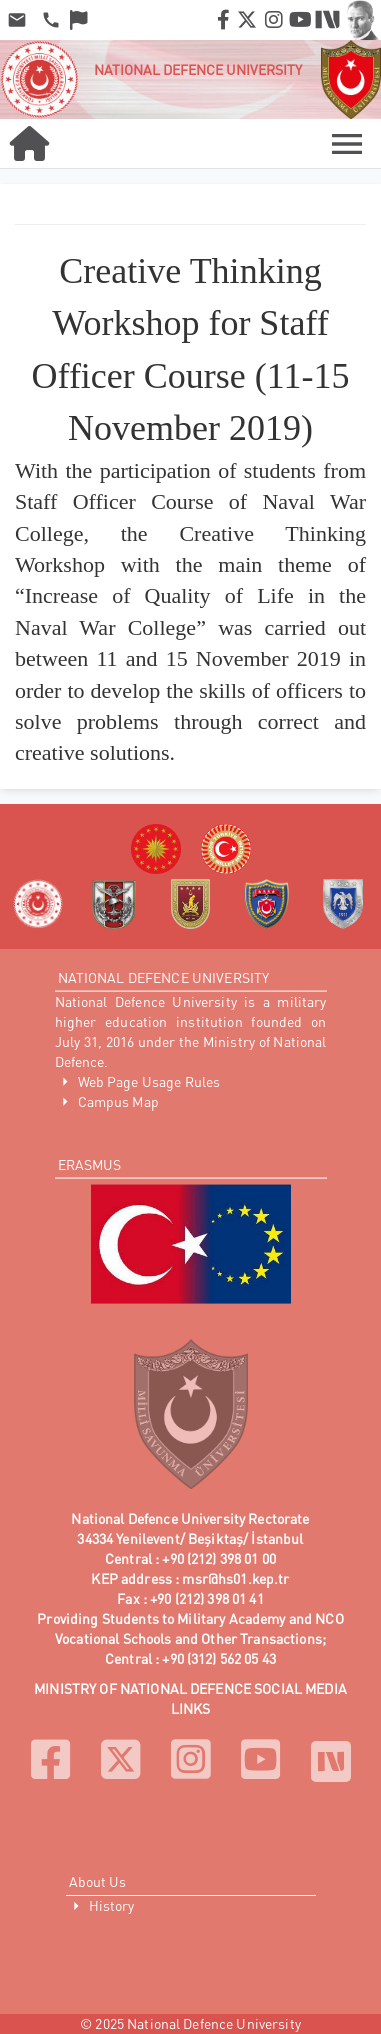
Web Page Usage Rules (149, 1080)
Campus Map (118, 1100)
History (112, 1905)
